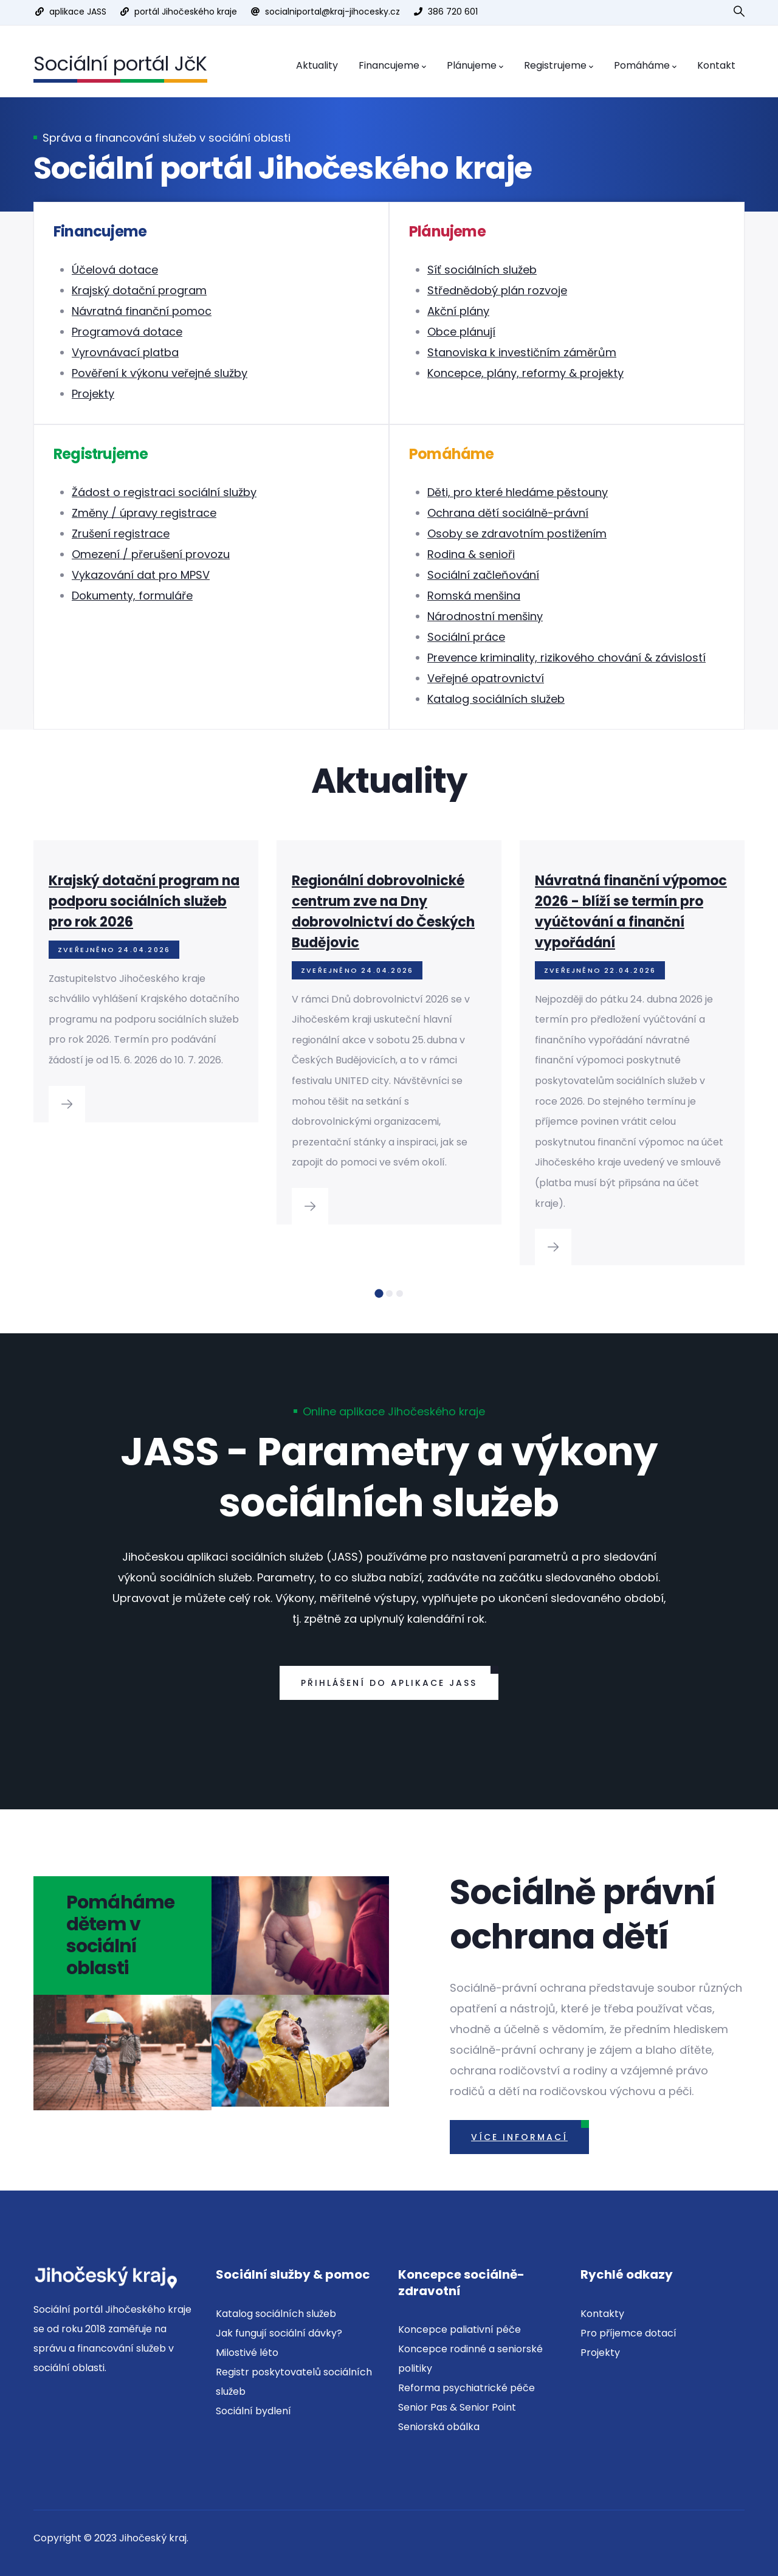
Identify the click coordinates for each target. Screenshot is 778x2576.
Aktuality (317, 65)
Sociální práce (466, 636)
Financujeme (392, 65)
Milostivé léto (247, 2353)
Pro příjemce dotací (628, 2333)
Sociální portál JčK (120, 63)
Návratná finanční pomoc (142, 311)
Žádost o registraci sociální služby (164, 492)
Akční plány (458, 311)
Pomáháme (645, 65)
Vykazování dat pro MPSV (141, 574)
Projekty (93, 393)
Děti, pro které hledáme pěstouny (517, 492)
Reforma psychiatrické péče (466, 2388)
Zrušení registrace (121, 533)
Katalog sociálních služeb (496, 698)
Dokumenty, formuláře (132, 595)
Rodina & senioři (471, 554)
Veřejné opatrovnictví (485, 678)
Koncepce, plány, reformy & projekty (525, 373)
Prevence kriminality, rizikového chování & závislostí (566, 657)
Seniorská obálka (439, 2427)
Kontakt (716, 65)
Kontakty (602, 2314)
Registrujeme (558, 65)
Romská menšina (473, 595)
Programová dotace (127, 331)
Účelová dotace (115, 269)
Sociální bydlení (253, 2411)
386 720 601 (453, 11)
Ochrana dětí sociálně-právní (507, 512)
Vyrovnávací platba (125, 352)
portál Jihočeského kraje (185, 11)
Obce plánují (461, 331)
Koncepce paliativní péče (459, 2329)
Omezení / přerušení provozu (151, 554)
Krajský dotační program (139, 290)
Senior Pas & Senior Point (457, 2407)
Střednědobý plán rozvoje (497, 290)
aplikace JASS (77, 11)
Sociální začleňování (483, 574)
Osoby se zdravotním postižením (517, 533)
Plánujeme (475, 65)
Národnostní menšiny (485, 616)
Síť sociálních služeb (482, 269)
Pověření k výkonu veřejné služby (159, 373)
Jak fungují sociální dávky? (279, 2333)
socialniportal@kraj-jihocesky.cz (332, 11)
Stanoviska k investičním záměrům (521, 352)
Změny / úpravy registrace (144, 512)
